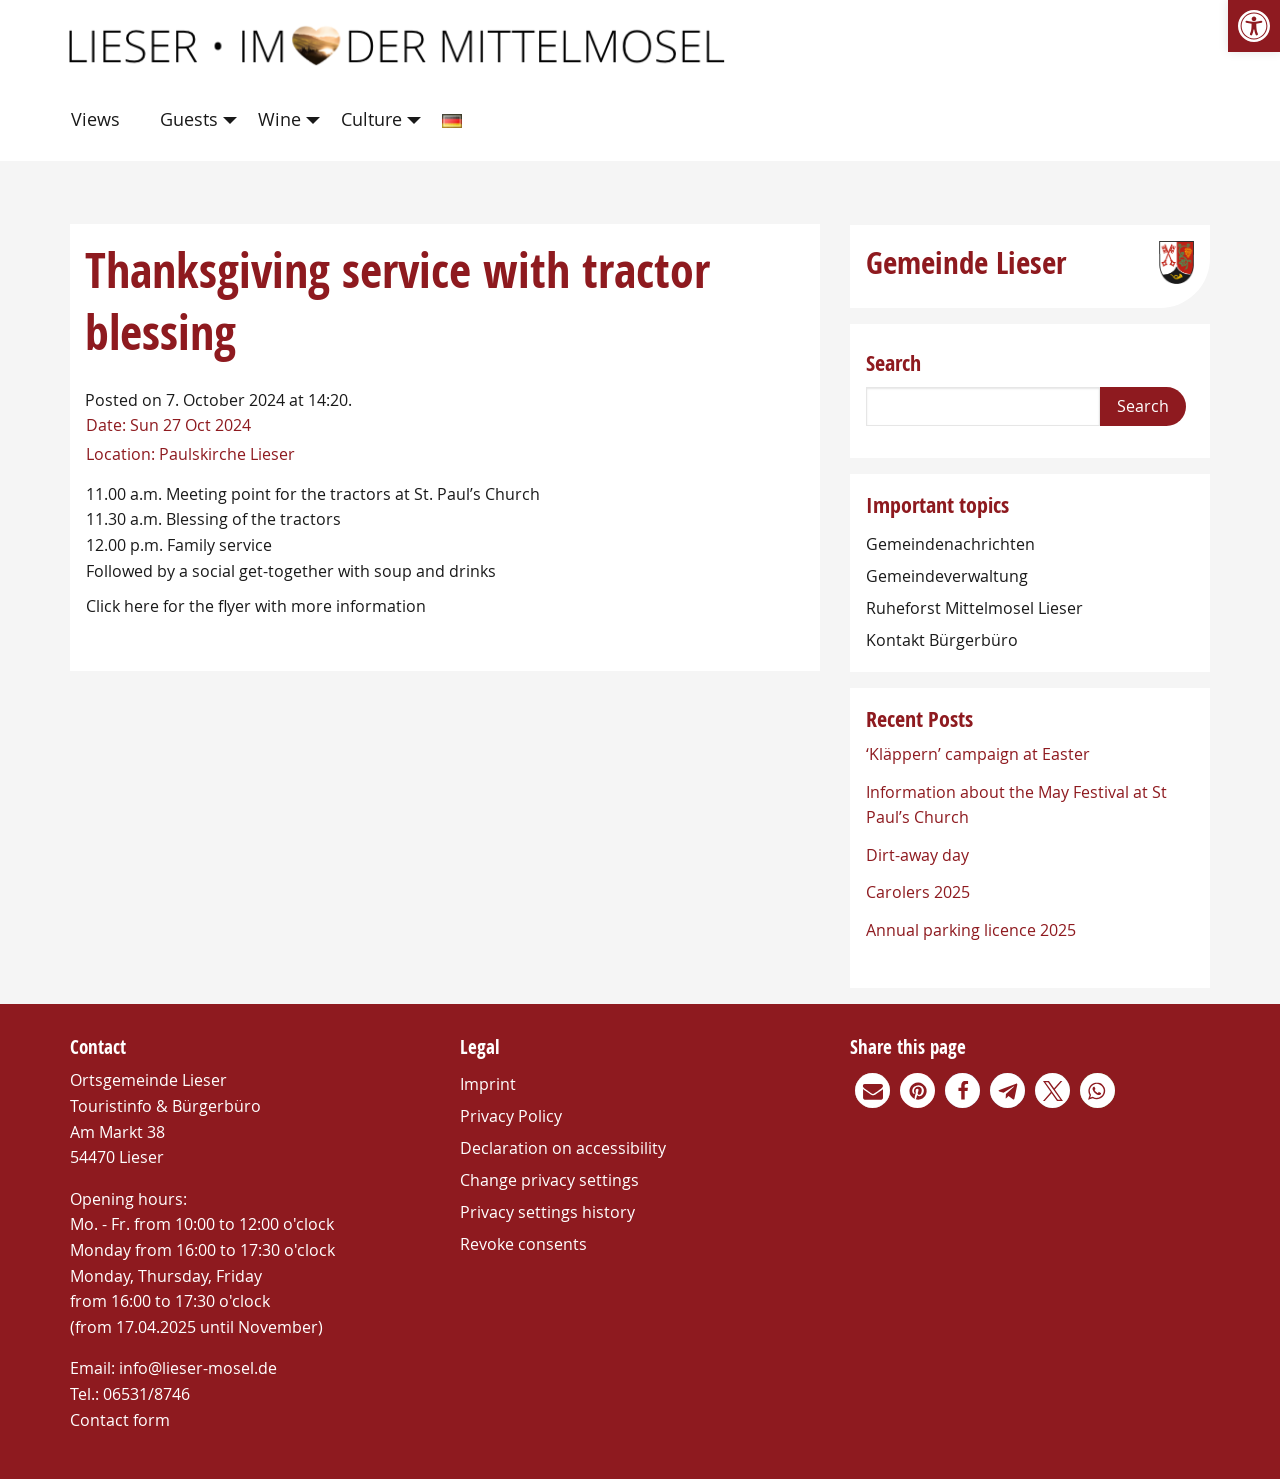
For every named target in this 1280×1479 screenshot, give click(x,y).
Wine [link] (279, 119)
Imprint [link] (488, 1084)
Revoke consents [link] (523, 1244)
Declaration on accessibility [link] (563, 1148)
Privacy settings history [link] (547, 1212)
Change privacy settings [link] (549, 1180)
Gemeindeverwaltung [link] (947, 576)
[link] (1254, 26)
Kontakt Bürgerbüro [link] (942, 640)
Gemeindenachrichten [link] (950, 544)
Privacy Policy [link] (511, 1116)
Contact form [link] (120, 1420)
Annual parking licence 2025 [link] (971, 930)
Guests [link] (189, 119)
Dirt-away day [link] (917, 855)
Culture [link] (371, 119)
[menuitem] (99, 120)
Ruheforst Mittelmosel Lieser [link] (974, 608)
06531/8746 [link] (146, 1394)
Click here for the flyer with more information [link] (256, 606)
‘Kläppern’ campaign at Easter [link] (978, 754)
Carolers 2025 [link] (918, 892)
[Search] (983, 406)
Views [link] (95, 119)
